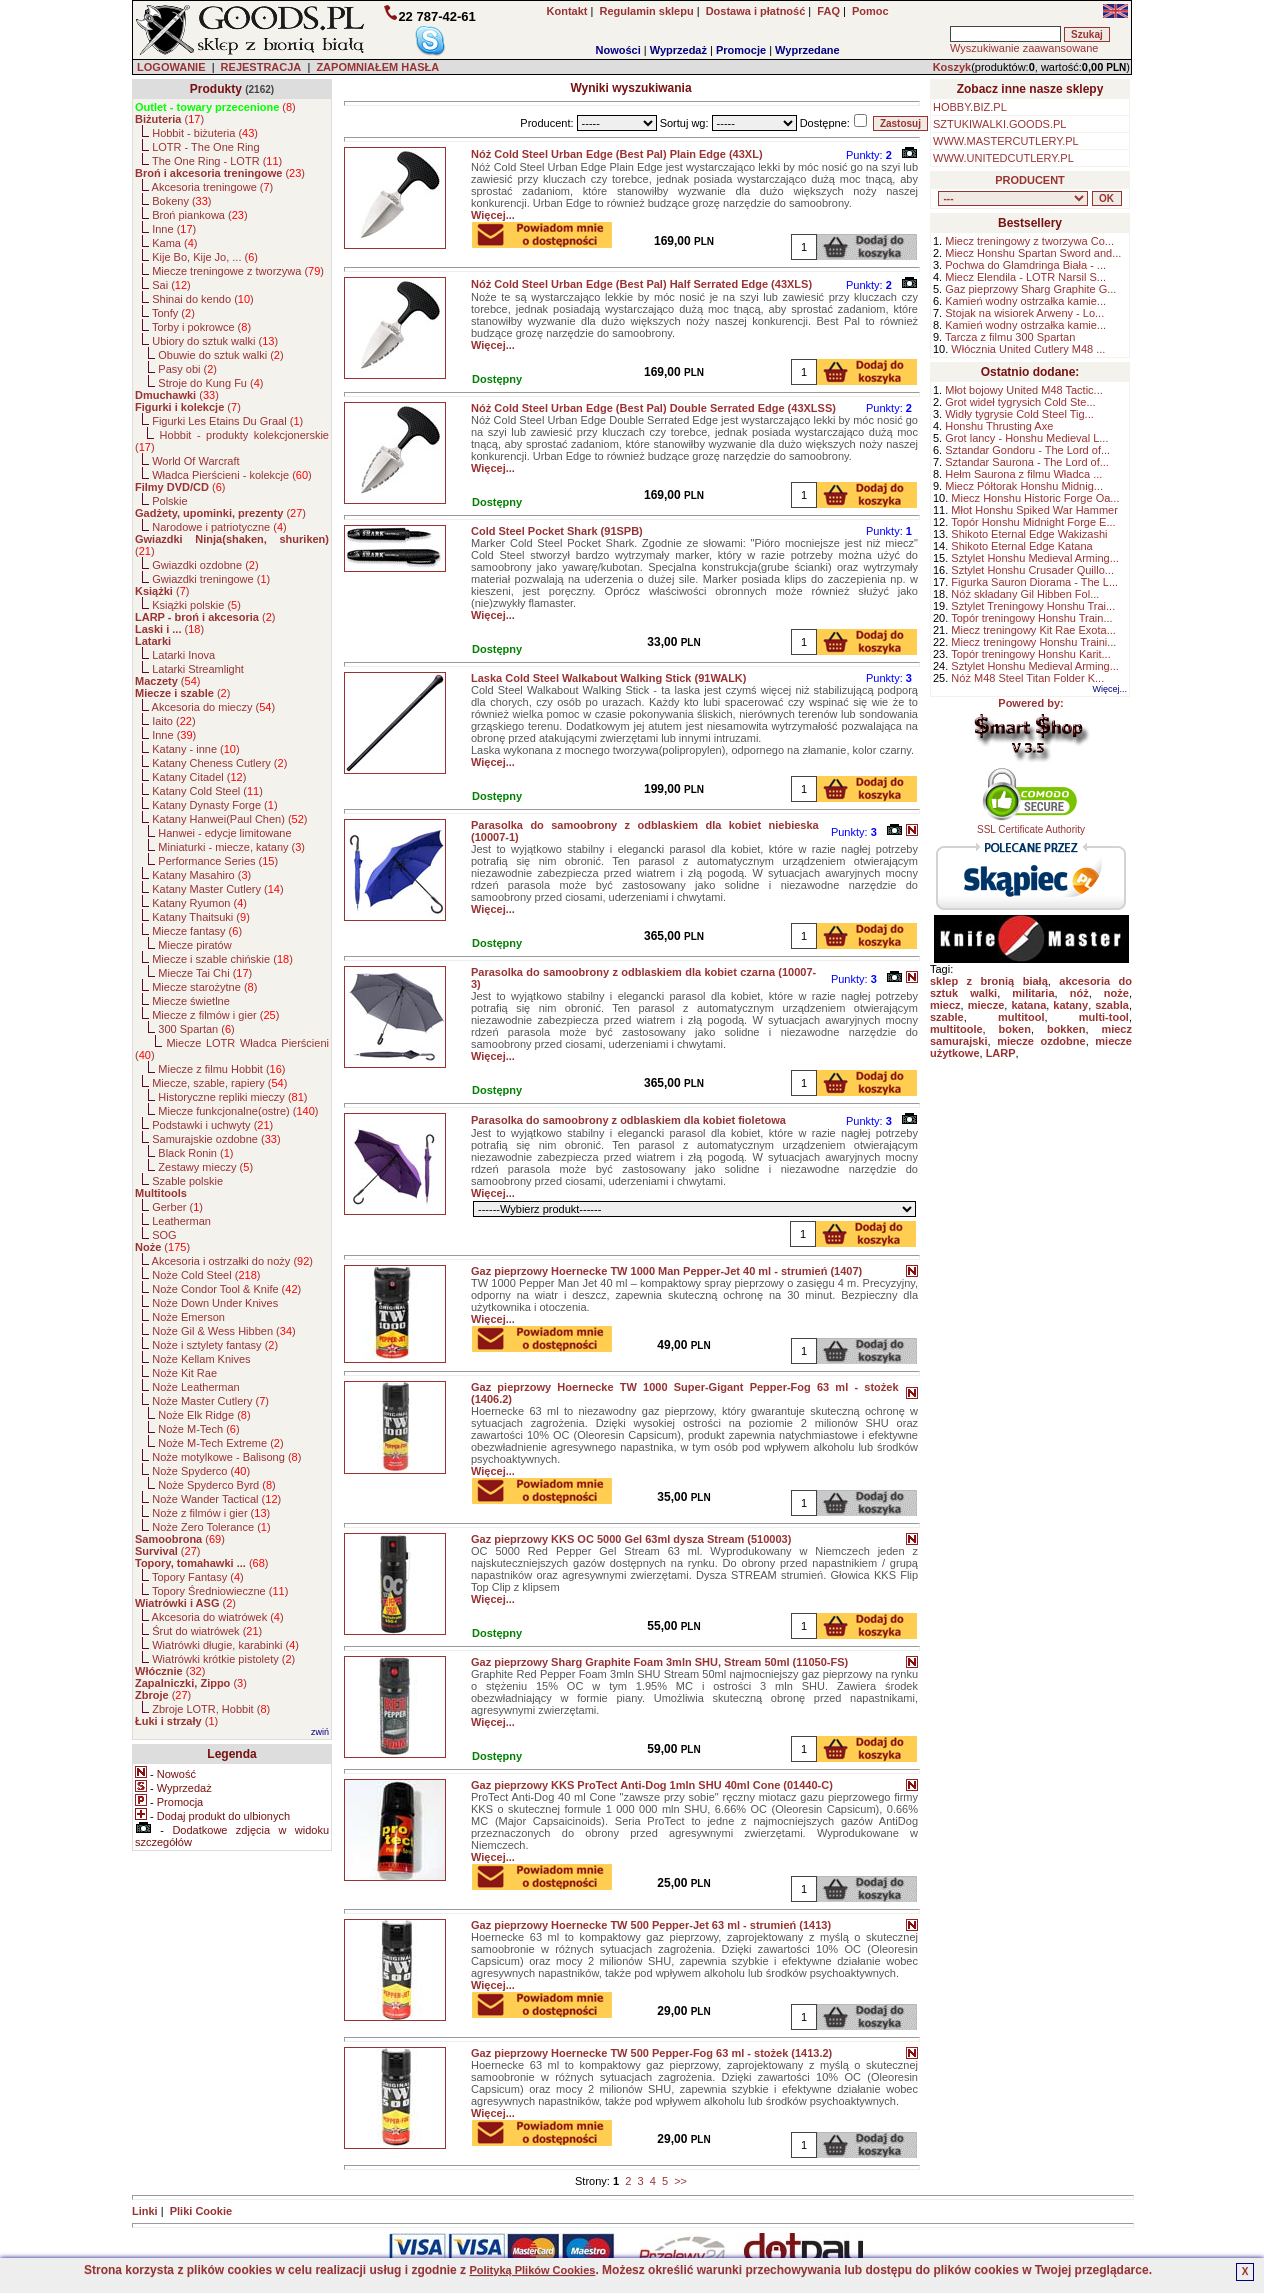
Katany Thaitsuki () (201, 917)
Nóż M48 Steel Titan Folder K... (1027, 678)
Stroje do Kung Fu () (210, 383)
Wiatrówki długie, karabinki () (225, 1645)
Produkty (216, 89)
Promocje (741, 50)
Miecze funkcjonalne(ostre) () (238, 1111)
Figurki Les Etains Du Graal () (227, 421)
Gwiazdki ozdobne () (205, 565)
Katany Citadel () (199, 777)
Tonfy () (173, 313)
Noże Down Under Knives (215, 1303)
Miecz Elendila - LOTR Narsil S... (1025, 277)
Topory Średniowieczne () (220, 1591)
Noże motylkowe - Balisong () (226, 1457)
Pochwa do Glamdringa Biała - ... (1025, 265)
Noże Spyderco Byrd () (216, 1485)
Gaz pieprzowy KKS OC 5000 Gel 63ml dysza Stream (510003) (631, 1539)
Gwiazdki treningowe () (211, 579)
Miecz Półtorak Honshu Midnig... (1024, 486)
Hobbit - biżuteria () (205, 133)
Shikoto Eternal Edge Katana (1021, 546)
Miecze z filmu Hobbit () (221, 1069)
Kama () (174, 243)
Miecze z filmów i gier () (215, 1015)
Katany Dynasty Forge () (214, 805)
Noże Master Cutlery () (210, 1401)
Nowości (618, 50)
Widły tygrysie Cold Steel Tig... (1019, 414)
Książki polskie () (196, 605)
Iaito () (173, 721)
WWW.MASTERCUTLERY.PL (1006, 141)
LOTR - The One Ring (205, 147)
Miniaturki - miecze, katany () (231, 847)
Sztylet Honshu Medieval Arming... (1035, 558)
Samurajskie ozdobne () (216, 1139)
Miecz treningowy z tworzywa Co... (1029, 241)
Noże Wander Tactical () (216, 1499)
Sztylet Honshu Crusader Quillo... (1032, 570)
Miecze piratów (194, 945)
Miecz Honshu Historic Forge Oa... (1035, 498)
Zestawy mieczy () (205, 1167)
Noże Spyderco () (201, 1471)
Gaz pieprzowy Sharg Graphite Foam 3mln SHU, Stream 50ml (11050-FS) (659, 1662)
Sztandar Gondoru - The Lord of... (1027, 450)
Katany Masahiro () (201, 875)
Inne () (174, 229)
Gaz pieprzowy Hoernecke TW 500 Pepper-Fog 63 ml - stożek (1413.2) (651, 2053)
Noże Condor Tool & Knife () (226, 1289)
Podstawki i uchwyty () (212, 1125)
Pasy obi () (187, 369)
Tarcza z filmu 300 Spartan (1010, 337)
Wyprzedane (807, 50)
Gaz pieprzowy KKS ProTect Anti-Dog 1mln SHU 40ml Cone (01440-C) (652, 1785)
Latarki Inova (183, 655)
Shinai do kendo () (203, 299)
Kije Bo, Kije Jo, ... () (205, 257)
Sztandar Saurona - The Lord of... (1027, 462)
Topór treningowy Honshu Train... (1031, 618)
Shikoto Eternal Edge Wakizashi (1029, 534)
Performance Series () (218, 861)
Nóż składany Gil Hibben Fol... (1025, 594)
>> (680, 2181)
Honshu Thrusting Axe (999, 426)
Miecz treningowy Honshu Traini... (1033, 642)
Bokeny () (181, 201)
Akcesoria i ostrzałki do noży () (232, 1261)
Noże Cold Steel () (206, 1275)
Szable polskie (187, 1181)
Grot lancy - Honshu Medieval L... (1026, 438)
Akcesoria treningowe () (213, 187)
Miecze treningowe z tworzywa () (238, 271)
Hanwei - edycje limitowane (224, 833)
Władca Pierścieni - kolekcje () (232, 475)
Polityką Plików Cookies (532, 2270)
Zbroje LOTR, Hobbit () (211, 1709)
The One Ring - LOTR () (217, 161)
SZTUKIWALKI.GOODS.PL (999, 124)
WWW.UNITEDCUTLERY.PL (1003, 158)
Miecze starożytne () (204, 987)
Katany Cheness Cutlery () (219, 763)
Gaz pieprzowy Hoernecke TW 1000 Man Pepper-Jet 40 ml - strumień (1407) (666, 1271)
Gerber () (177, 1207)
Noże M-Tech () (198, 1429)
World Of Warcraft (195, 461)
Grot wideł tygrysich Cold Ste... (1020, 402)
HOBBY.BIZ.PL (970, 107)
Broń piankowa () (199, 215)
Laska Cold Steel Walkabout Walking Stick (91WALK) (608, 678)
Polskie (169, 501)
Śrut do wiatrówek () (207, 1631)
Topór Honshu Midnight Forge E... (1033, 522)
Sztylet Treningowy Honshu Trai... (1033, 606)
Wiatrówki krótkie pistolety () (223, 1659)
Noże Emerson (188, 1317)
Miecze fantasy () (197, 931)
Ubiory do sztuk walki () (215, 341)
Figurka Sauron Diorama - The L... (1034, 582)
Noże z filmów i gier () (211, 1513)
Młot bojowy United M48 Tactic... (1024, 390)
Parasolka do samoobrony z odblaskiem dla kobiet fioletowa (628, 1120)
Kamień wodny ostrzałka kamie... (1025, 301)
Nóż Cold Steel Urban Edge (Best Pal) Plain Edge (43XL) (617, 154)
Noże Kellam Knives (201, 1359)
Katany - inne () (195, 749)
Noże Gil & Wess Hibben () (224, 1331)
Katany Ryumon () (199, 903)
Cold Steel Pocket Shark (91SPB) (557, 531)
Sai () (171, 285)
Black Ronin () (195, 1153)
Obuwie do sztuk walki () (220, 355)
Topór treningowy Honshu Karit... (1031, 654)
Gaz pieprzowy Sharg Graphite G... (1030, 289)
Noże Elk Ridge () (204, 1415)
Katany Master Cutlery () (217, 889)
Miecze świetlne (191, 1001)
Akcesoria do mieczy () (214, 707)
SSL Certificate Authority (1031, 825)
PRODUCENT (1030, 180)
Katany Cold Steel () (207, 791)
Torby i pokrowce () (201, 327)
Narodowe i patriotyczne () (219, 527)
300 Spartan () (196, 1029)
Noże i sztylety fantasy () (215, 1345)
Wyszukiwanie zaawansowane (1024, 48)
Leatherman (181, 1221)
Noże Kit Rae (184, 1373)
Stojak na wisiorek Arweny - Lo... (1024, 313)
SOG (164, 1235)
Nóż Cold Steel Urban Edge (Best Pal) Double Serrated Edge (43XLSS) (653, 408)
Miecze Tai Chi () (205, 973)
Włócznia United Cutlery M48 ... (1028, 349)
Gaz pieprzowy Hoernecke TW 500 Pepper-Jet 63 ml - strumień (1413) (651, 1925)
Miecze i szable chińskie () (222, 959)
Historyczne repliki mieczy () (232, 1097)
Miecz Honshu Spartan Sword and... (1033, 253)
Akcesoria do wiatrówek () (218, 1617)
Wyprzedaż (678, 50)
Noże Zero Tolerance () (211, 1527)
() (215, 107)
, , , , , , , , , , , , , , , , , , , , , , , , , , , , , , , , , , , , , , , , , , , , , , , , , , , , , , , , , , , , (1013, 198)
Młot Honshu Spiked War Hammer (1034, 510)
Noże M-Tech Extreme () (220, 1443)
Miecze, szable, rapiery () (219, 1083)
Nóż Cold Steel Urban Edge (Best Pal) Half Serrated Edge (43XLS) (641, 284)
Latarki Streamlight (198, 669)
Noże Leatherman (195, 1387)
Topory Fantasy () (198, 1577)
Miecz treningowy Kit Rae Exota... (1033, 630)
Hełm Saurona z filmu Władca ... (1023, 474)
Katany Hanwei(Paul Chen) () (229, 819)
